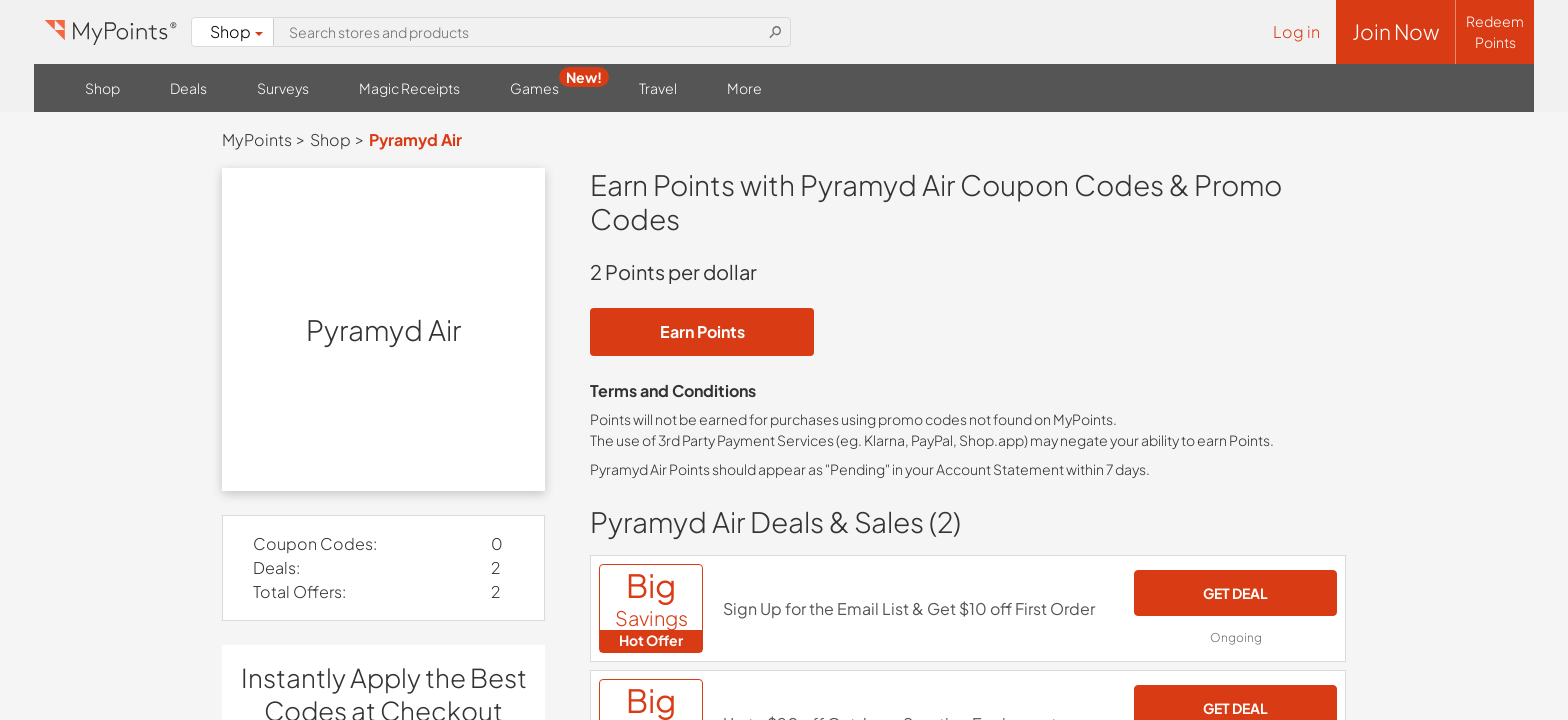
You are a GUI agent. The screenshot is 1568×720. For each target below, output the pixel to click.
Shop (236, 31)
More (744, 88)
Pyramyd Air (415, 139)
